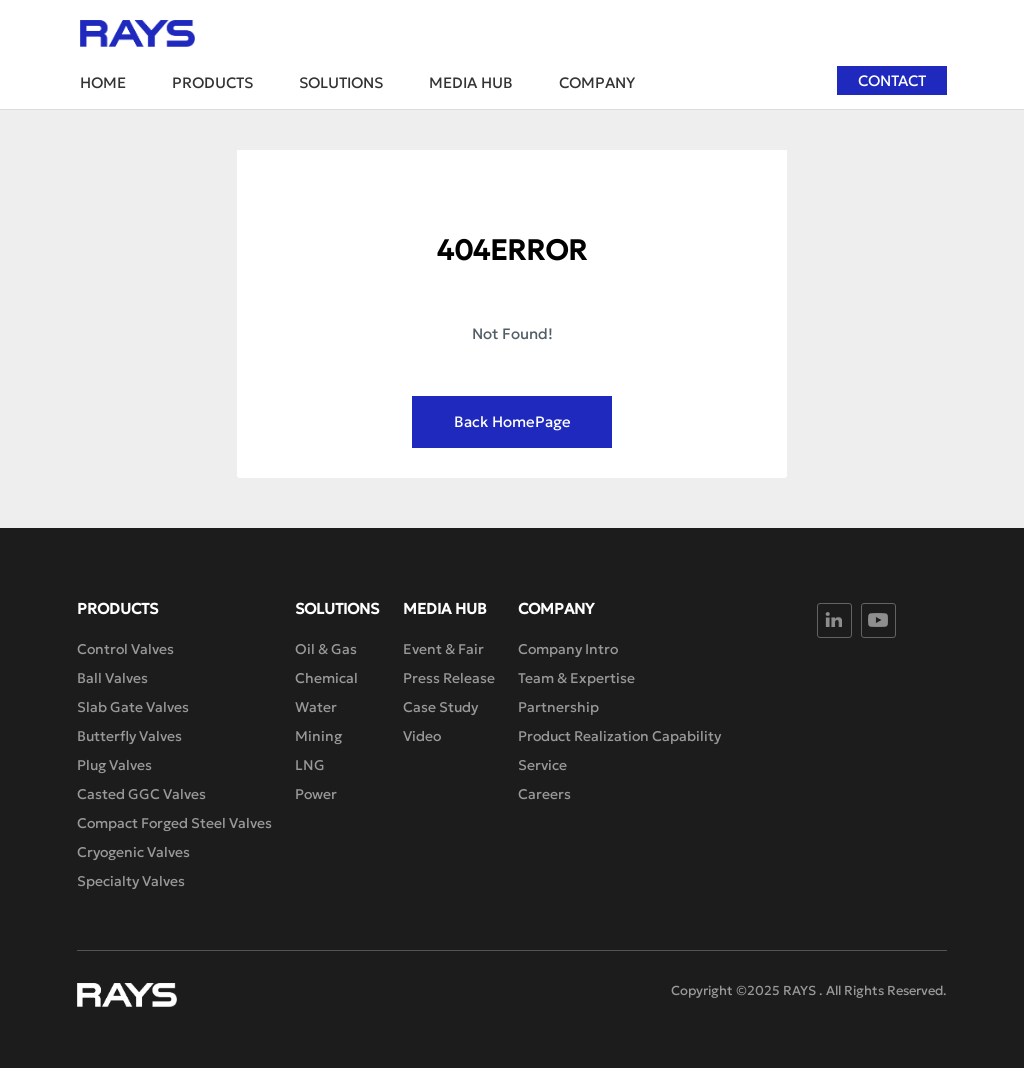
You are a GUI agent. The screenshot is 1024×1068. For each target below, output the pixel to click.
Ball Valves (112, 678)
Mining (318, 736)
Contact (892, 80)
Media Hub (471, 82)
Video (422, 736)
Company (597, 82)
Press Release (449, 678)
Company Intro (568, 649)
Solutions (341, 82)
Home (103, 82)
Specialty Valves (131, 881)
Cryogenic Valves (133, 852)
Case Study (440, 707)
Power (316, 794)
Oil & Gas (326, 649)
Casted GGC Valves (141, 794)
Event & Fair (443, 649)
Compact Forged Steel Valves (174, 823)
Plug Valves (114, 765)
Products (212, 82)
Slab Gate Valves (133, 707)
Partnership (558, 707)
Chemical (326, 678)
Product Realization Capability (619, 736)
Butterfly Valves (129, 736)
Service (542, 765)
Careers (544, 794)
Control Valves (125, 649)
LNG (310, 765)
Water (316, 707)
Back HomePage (512, 421)
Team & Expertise (576, 678)
